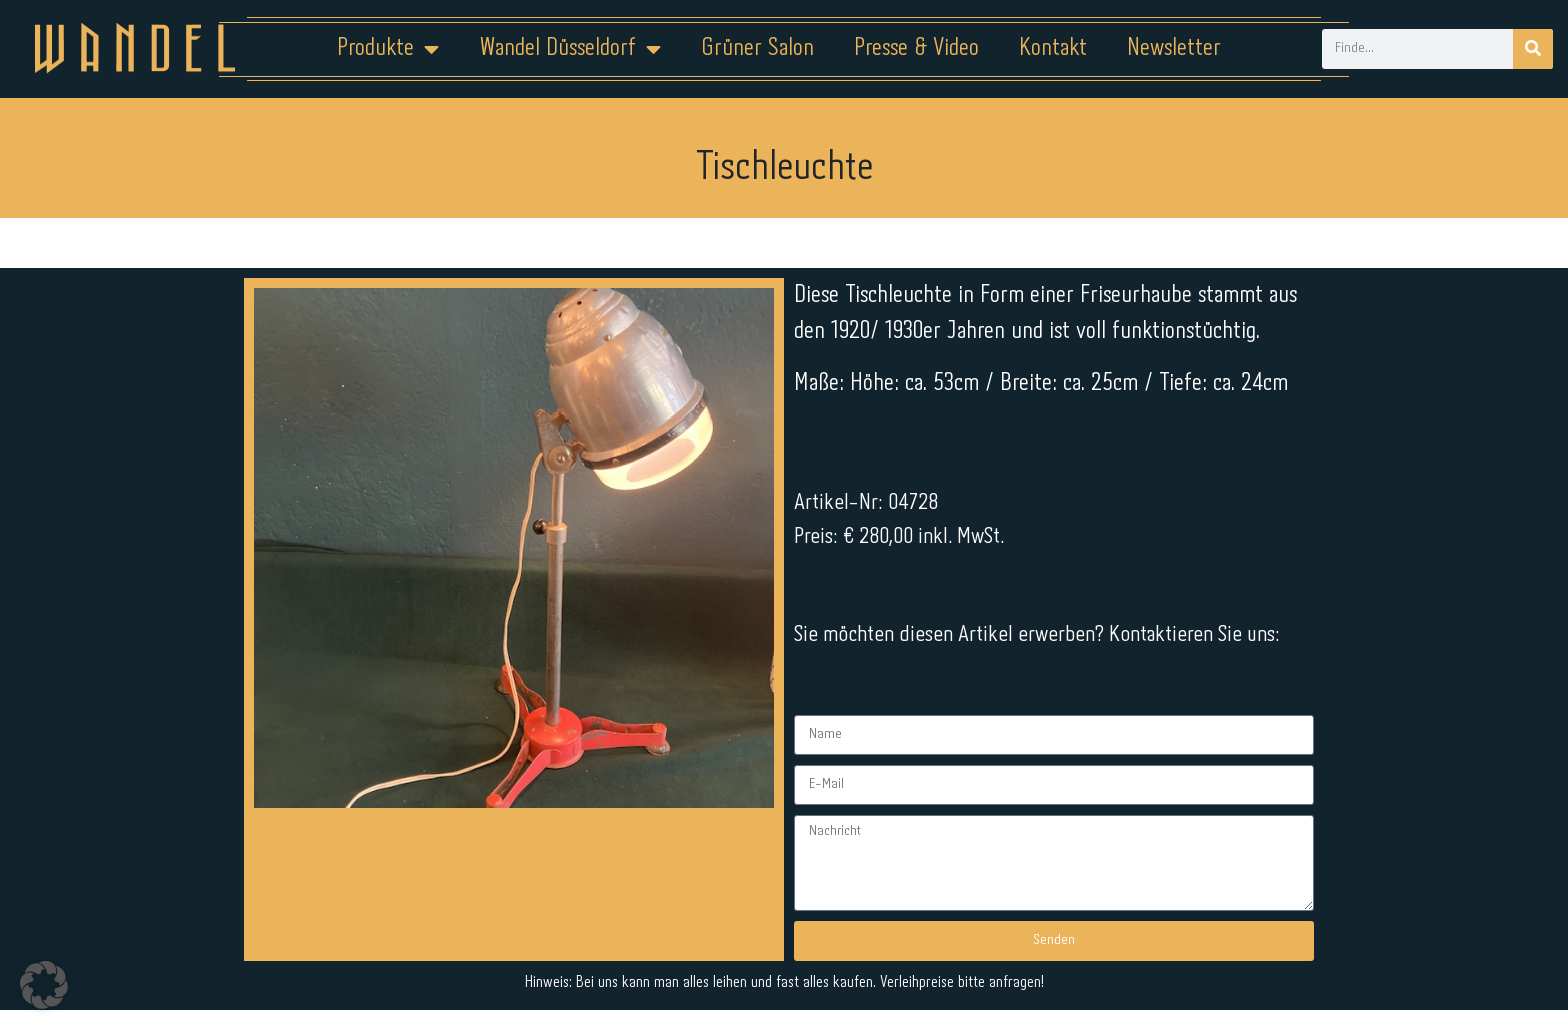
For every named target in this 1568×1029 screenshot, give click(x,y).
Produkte (388, 49)
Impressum (663, 966)
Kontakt (1053, 48)
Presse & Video (916, 48)
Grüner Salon (757, 48)
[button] (44, 985)
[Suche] (1533, 49)
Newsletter (1174, 48)
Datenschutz (796, 966)
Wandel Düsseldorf (570, 49)
